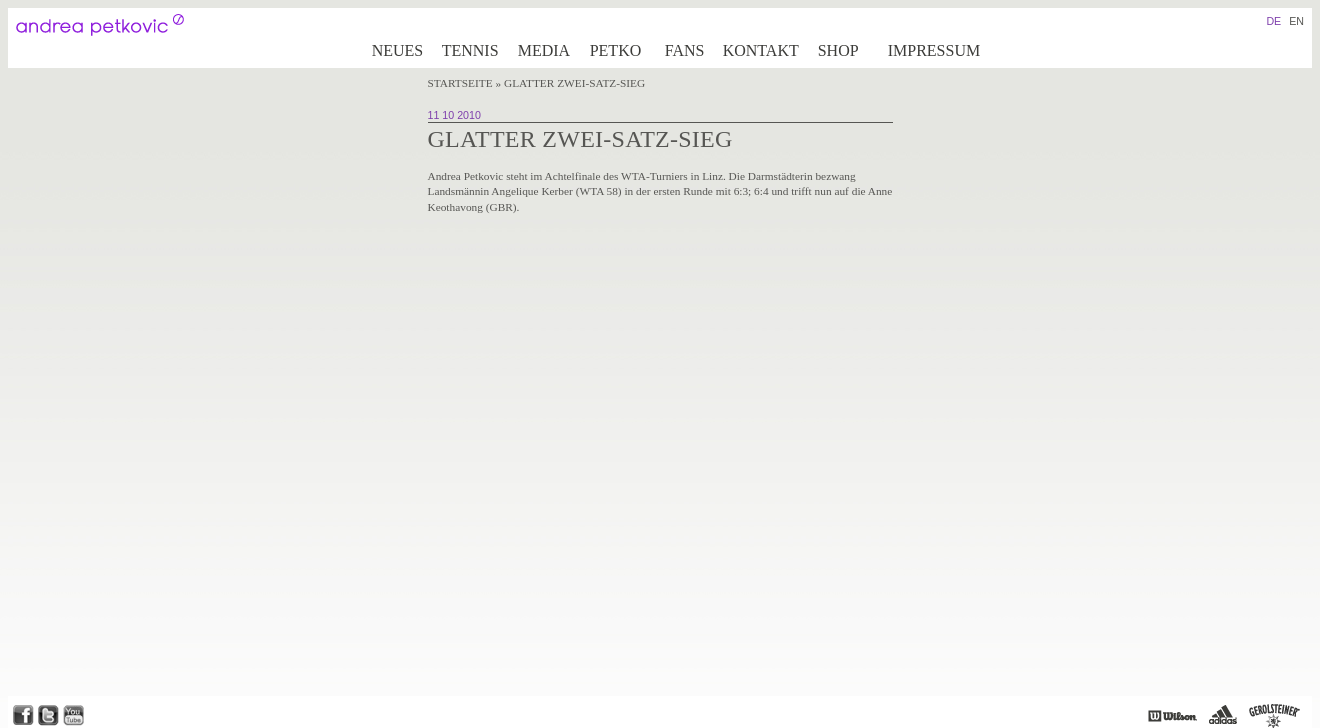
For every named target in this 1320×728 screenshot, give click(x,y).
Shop (838, 50)
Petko (616, 50)
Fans (685, 50)
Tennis (470, 50)
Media (544, 50)
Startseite (460, 83)
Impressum (934, 50)
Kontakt (761, 50)
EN (1296, 21)
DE (1273, 21)
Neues (398, 50)
